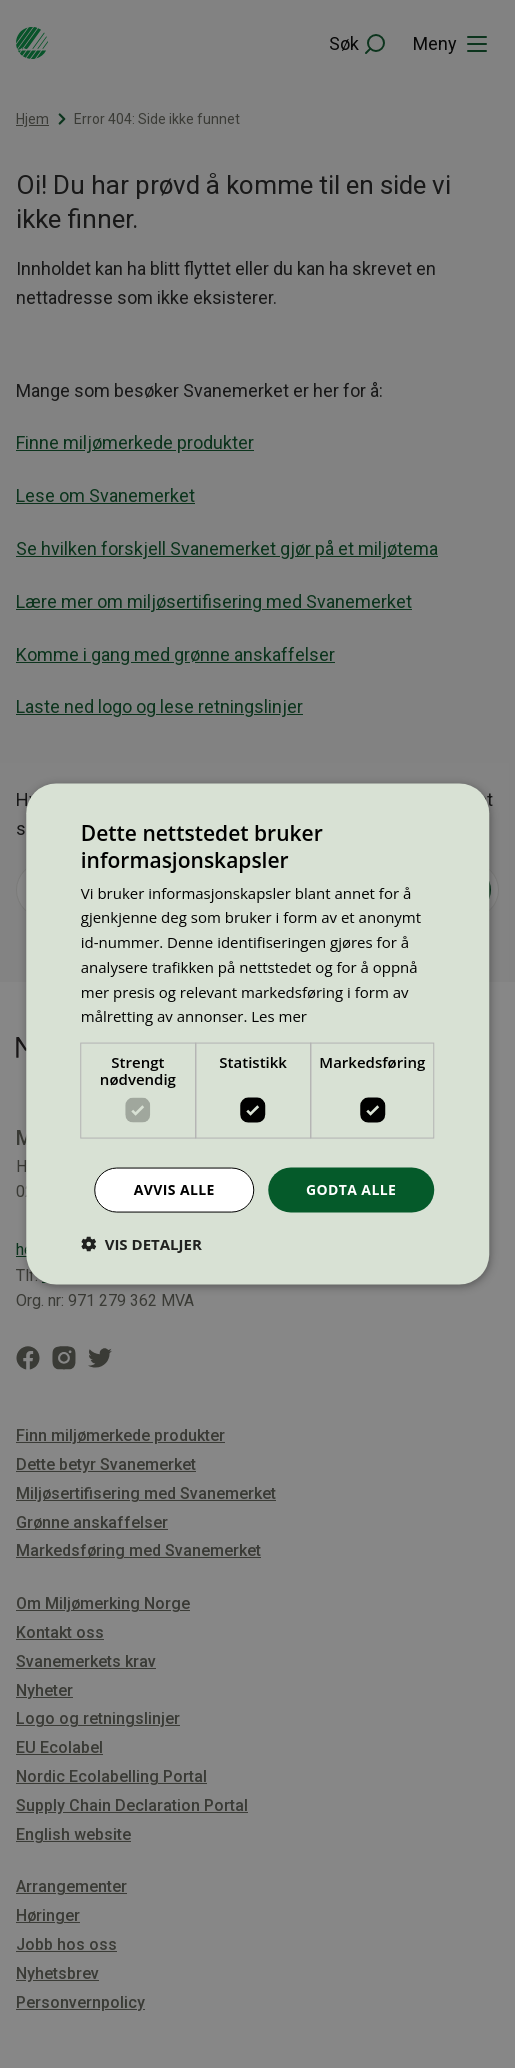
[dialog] (258, 1034)
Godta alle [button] (351, 1189)
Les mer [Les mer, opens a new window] (279, 1016)
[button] (141, 1243)
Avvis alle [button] (174, 1189)
